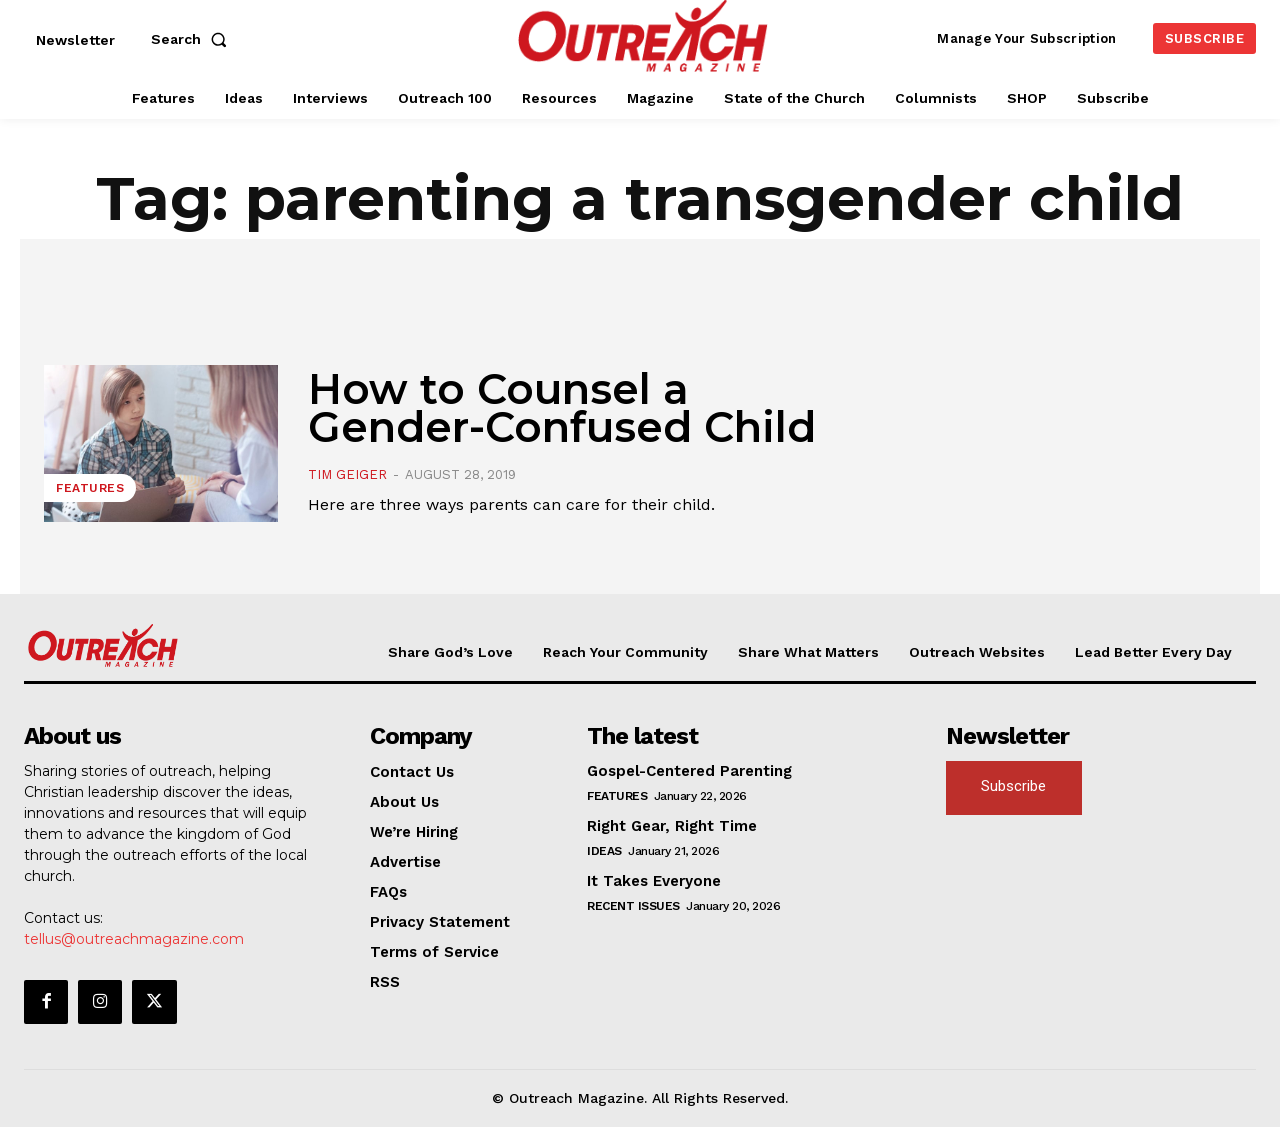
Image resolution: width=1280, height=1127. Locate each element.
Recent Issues (633, 906)
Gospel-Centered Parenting (689, 771)
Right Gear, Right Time (672, 826)
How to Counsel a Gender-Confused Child (562, 408)
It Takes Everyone (654, 881)
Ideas (604, 851)
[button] (193, 39)
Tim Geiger (347, 474)
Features (90, 488)
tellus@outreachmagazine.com (134, 939)
